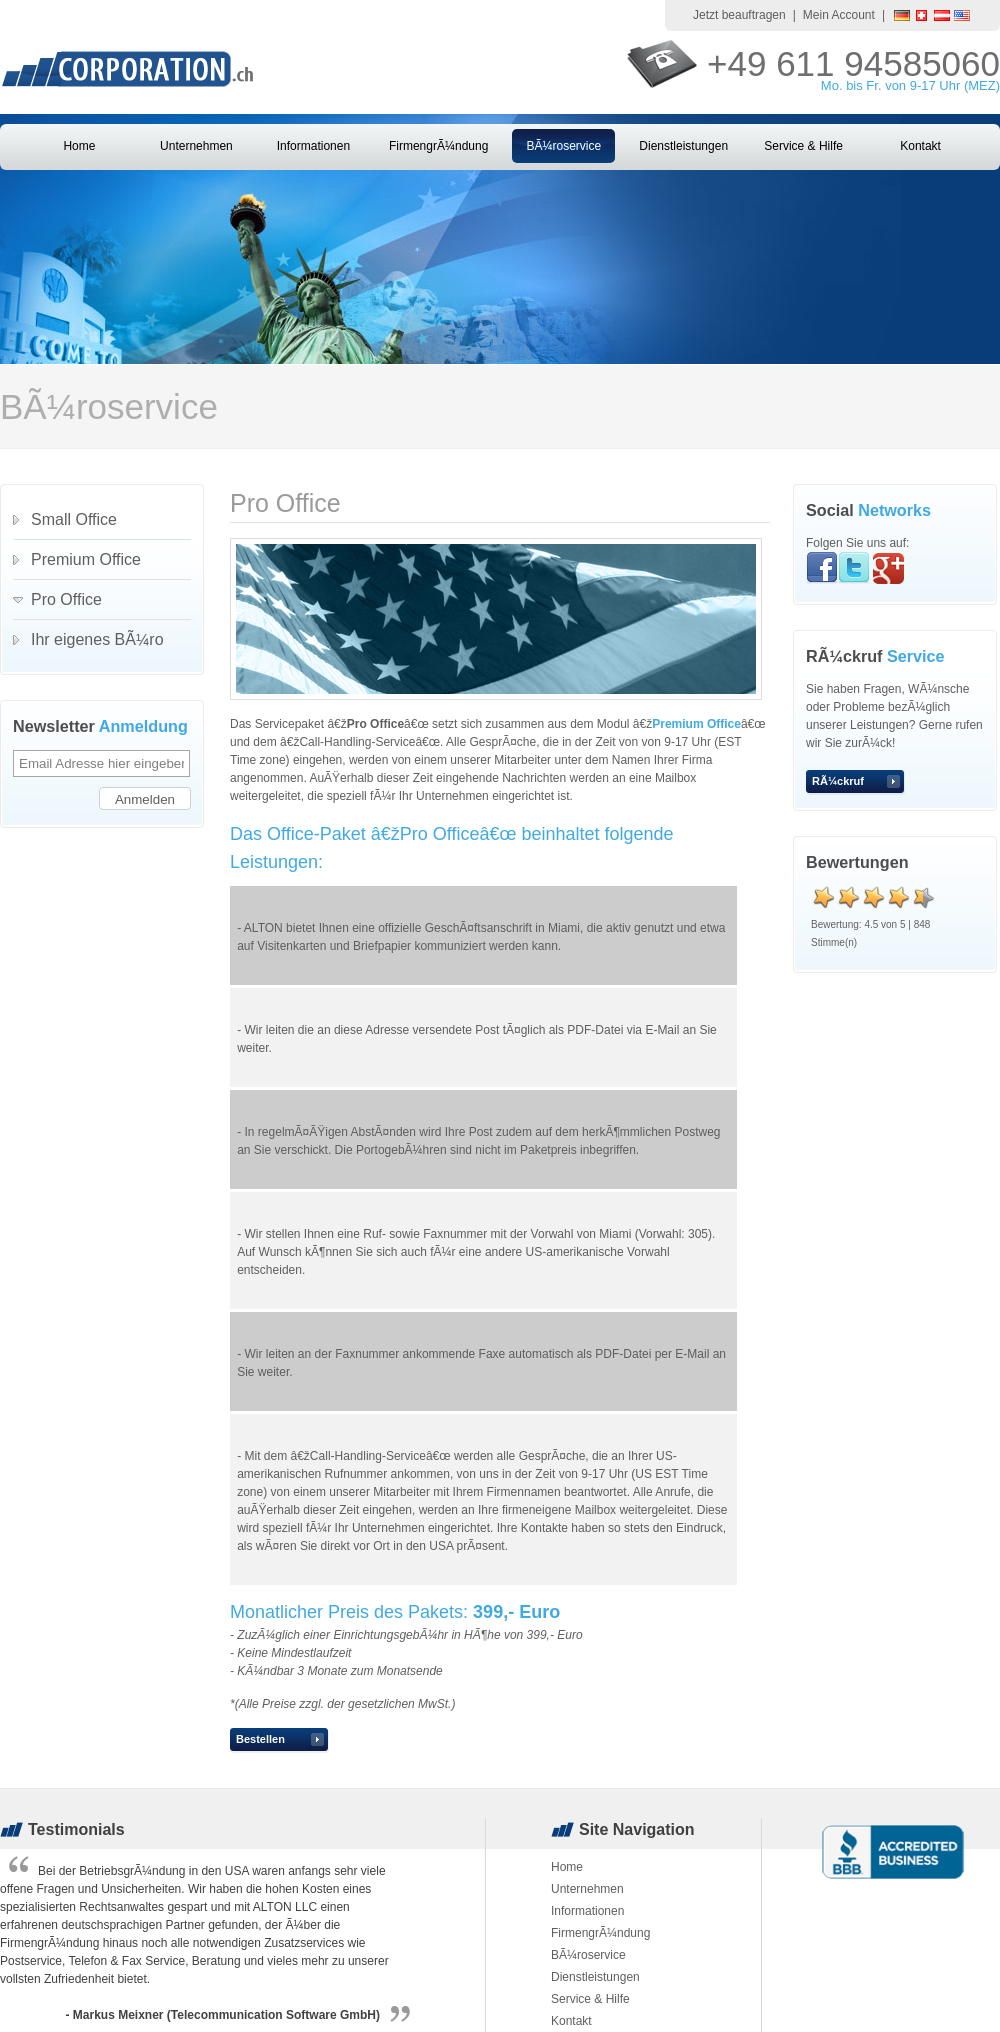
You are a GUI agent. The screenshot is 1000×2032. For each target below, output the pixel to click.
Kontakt (920, 146)
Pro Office (66, 599)
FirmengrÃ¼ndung (438, 146)
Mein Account (839, 15)
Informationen (313, 146)
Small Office (74, 519)
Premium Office (696, 724)
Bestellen (260, 1739)
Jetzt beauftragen (739, 15)
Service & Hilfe (803, 146)
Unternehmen (196, 146)
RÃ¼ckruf (838, 781)
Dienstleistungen (683, 146)
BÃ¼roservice (563, 146)
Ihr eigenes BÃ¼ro (97, 639)
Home (79, 146)
